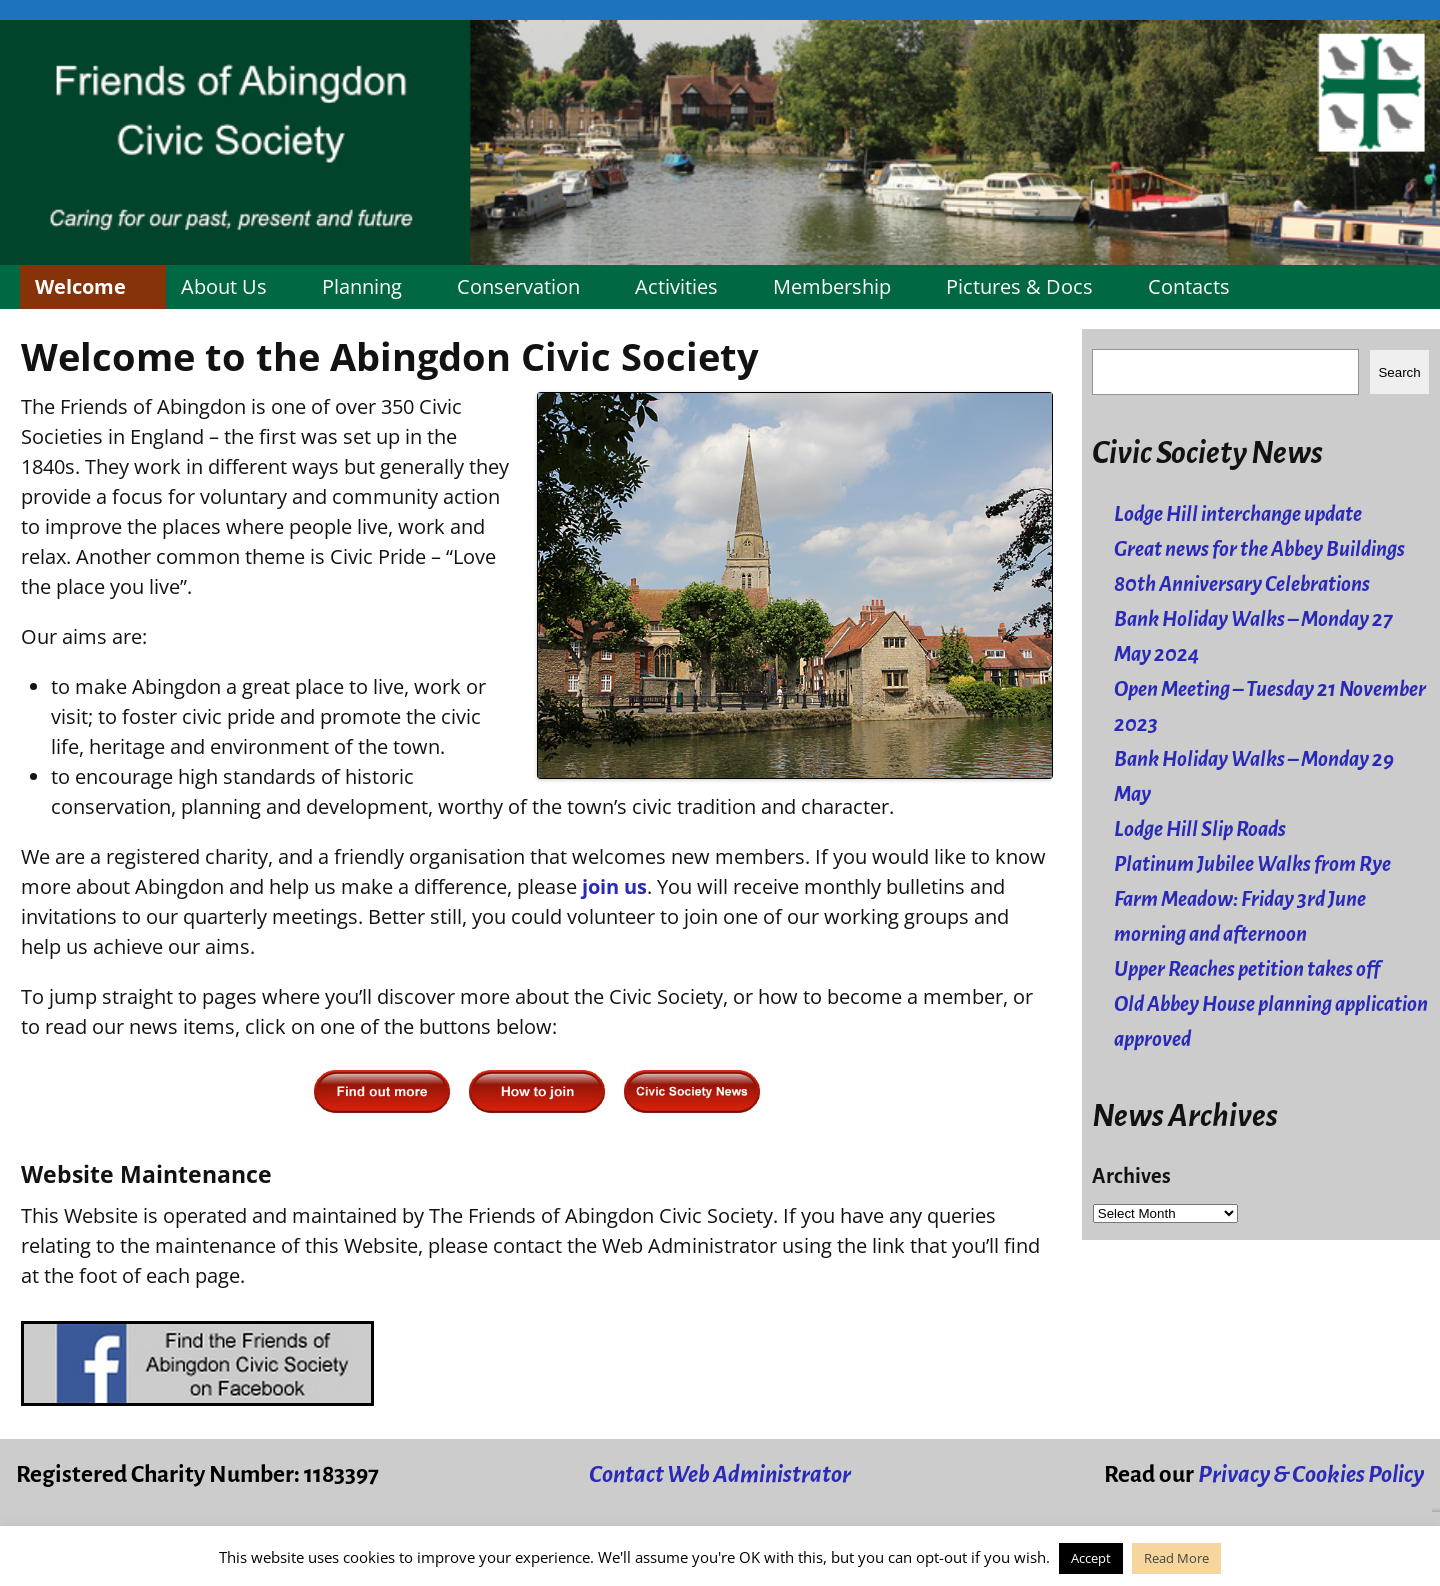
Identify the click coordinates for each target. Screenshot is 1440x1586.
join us (614, 886)
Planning (362, 286)
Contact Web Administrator (720, 1474)
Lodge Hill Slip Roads (1200, 829)
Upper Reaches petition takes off (1247, 969)
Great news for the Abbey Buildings (1259, 549)
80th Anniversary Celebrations (1242, 584)
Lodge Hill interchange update (1238, 514)
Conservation (518, 286)
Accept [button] (1091, 1558)
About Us (224, 286)
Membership (832, 286)
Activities (676, 286)
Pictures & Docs (1019, 286)
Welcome (80, 286)
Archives (1131, 1176)
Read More (1176, 1558)
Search (1399, 372)
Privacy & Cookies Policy (1311, 1474)
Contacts (1189, 286)
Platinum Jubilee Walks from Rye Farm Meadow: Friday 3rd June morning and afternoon (1252, 899)
